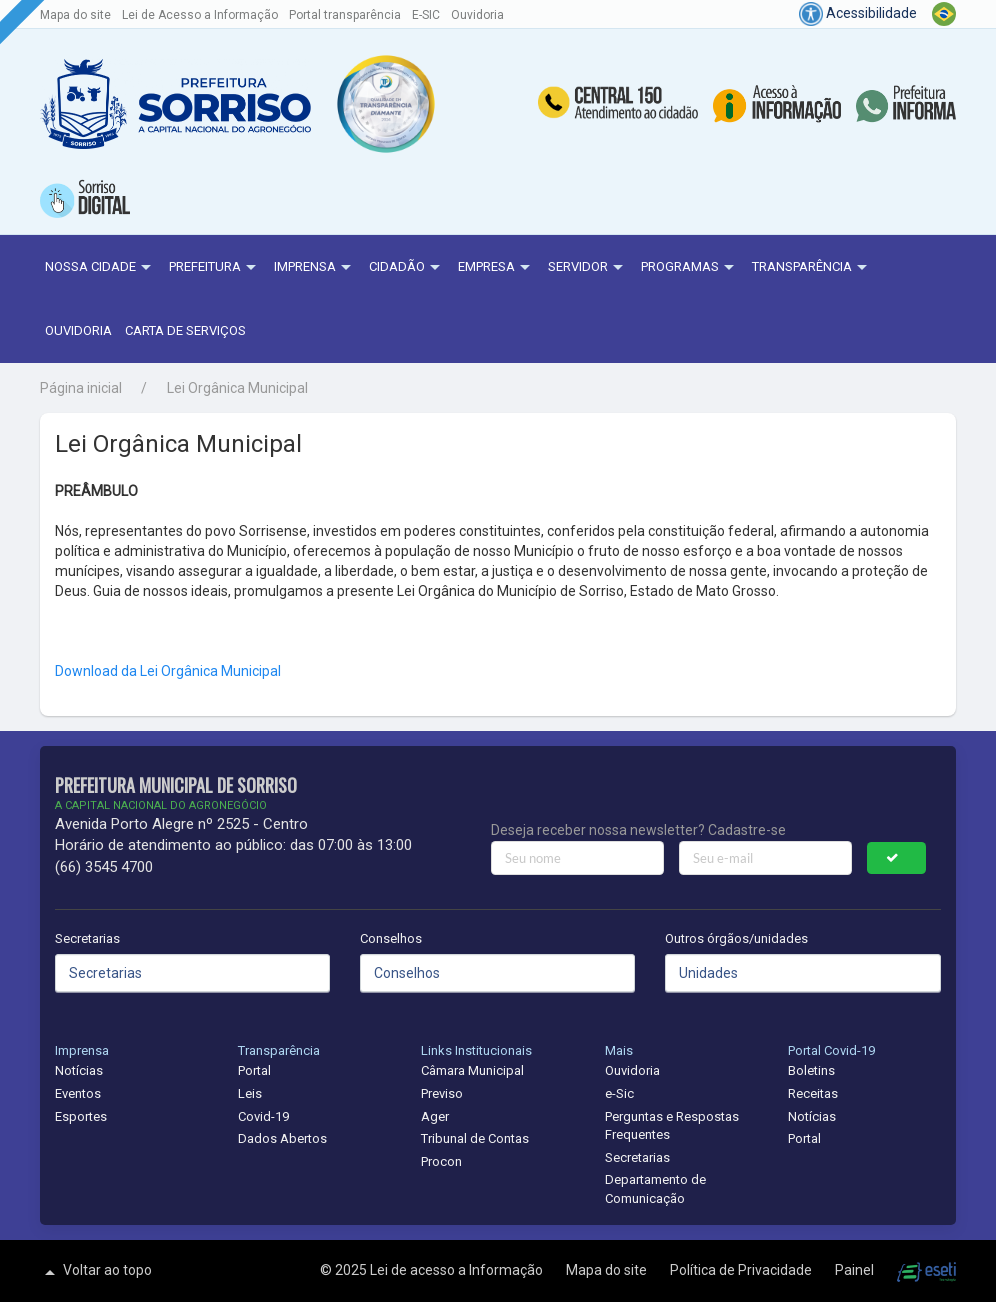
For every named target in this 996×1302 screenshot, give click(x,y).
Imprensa (315, 268)
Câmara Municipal (472, 1070)
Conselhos (391, 938)
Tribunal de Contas (475, 1138)
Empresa (496, 268)
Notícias (79, 1070)
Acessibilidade (858, 13)
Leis (250, 1093)
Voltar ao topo (96, 1272)
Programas (690, 268)
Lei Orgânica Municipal (237, 388)
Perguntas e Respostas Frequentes (672, 1126)
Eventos (78, 1093)
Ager (435, 1116)
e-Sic (619, 1093)
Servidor (588, 268)
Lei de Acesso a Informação (200, 15)
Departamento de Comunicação (655, 1189)
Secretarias (87, 938)
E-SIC (426, 15)
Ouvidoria (477, 15)
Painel (856, 1270)
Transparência (812, 268)
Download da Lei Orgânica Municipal (168, 671)
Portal (254, 1070)
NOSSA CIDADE (100, 268)
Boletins (811, 1070)
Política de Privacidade (742, 1270)
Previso (442, 1093)
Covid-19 (263, 1116)
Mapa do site (75, 15)
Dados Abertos (282, 1138)
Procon (441, 1161)
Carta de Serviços (185, 330)
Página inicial (81, 388)
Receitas (813, 1093)
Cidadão (407, 268)
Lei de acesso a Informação (458, 1270)
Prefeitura (215, 268)
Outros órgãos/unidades (736, 938)
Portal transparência (345, 15)
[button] (386, 104)
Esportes (81, 1116)
